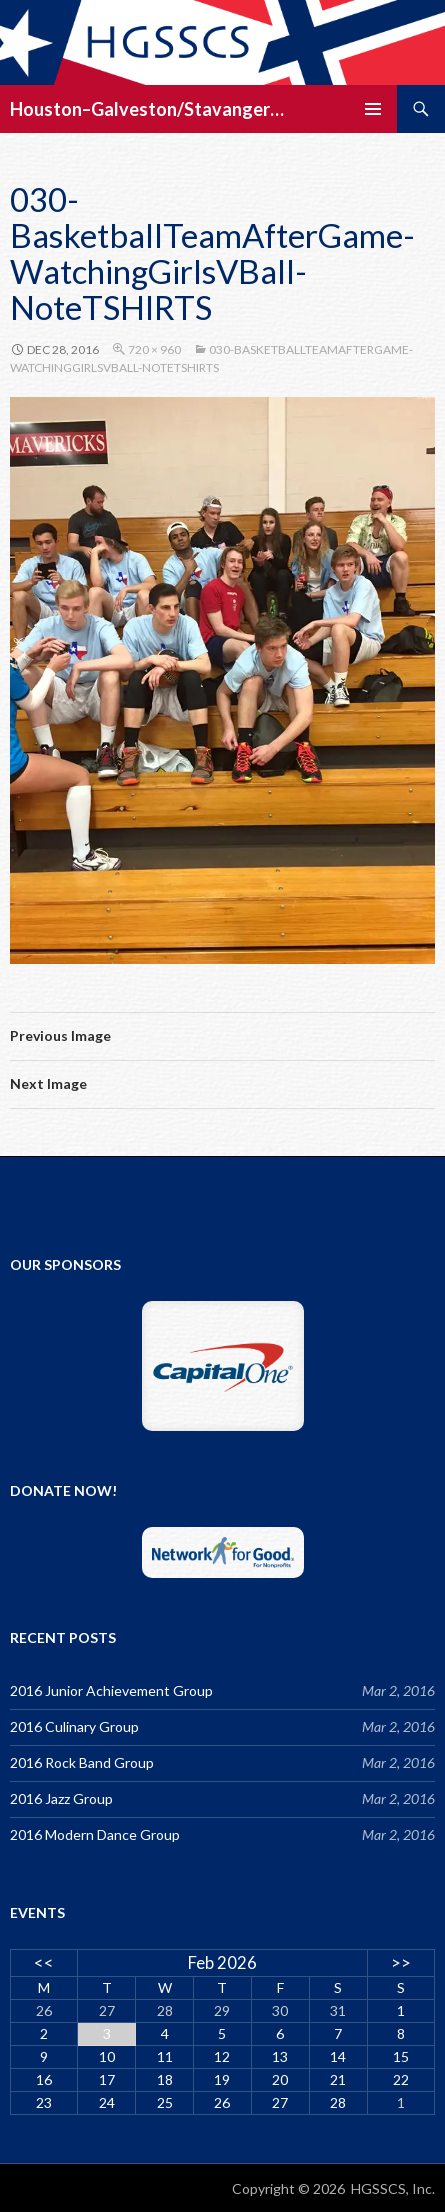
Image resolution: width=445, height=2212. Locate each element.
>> (401, 1962)
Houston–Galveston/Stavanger (140, 109)
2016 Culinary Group (74, 1726)
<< (44, 1962)
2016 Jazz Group (61, 1798)
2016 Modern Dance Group (95, 1834)
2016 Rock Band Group (82, 1762)
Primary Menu (373, 109)
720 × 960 (154, 349)
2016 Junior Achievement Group (111, 1690)
